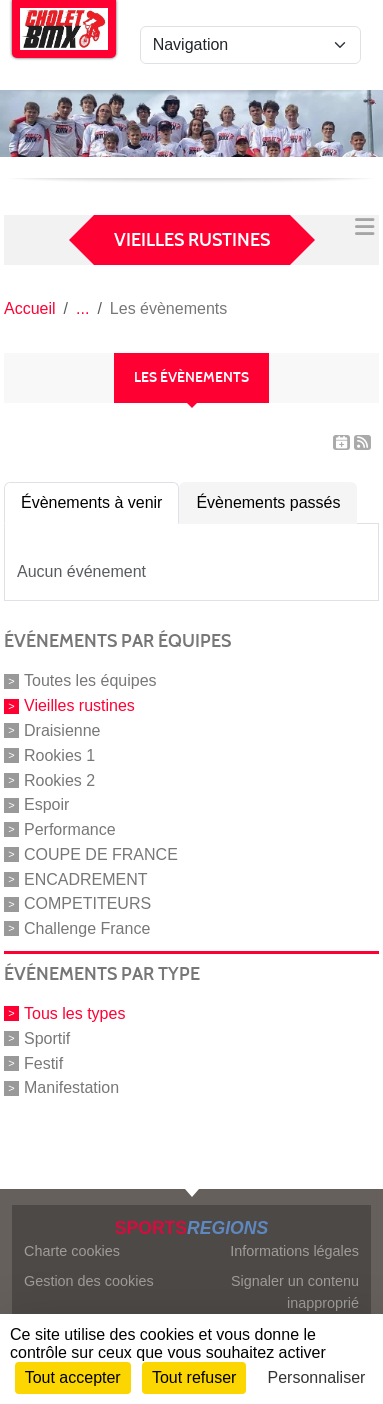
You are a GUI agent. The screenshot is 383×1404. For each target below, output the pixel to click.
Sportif (47, 1038)
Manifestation (71, 1087)
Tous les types (74, 1013)
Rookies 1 (59, 755)
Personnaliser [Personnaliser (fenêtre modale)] (317, 1377)
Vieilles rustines (79, 705)
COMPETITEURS (87, 903)
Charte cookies (72, 1251)
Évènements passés (268, 502)
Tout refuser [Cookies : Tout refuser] (194, 1377)
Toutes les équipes (90, 680)
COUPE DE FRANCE (101, 854)
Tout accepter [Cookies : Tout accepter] (73, 1377)
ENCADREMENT (86, 878)
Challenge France (87, 928)
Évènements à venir (91, 502)
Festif (43, 1062)
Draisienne (62, 730)
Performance (70, 829)
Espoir (46, 804)
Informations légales (294, 1251)
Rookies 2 (59, 779)
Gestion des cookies (89, 1281)
